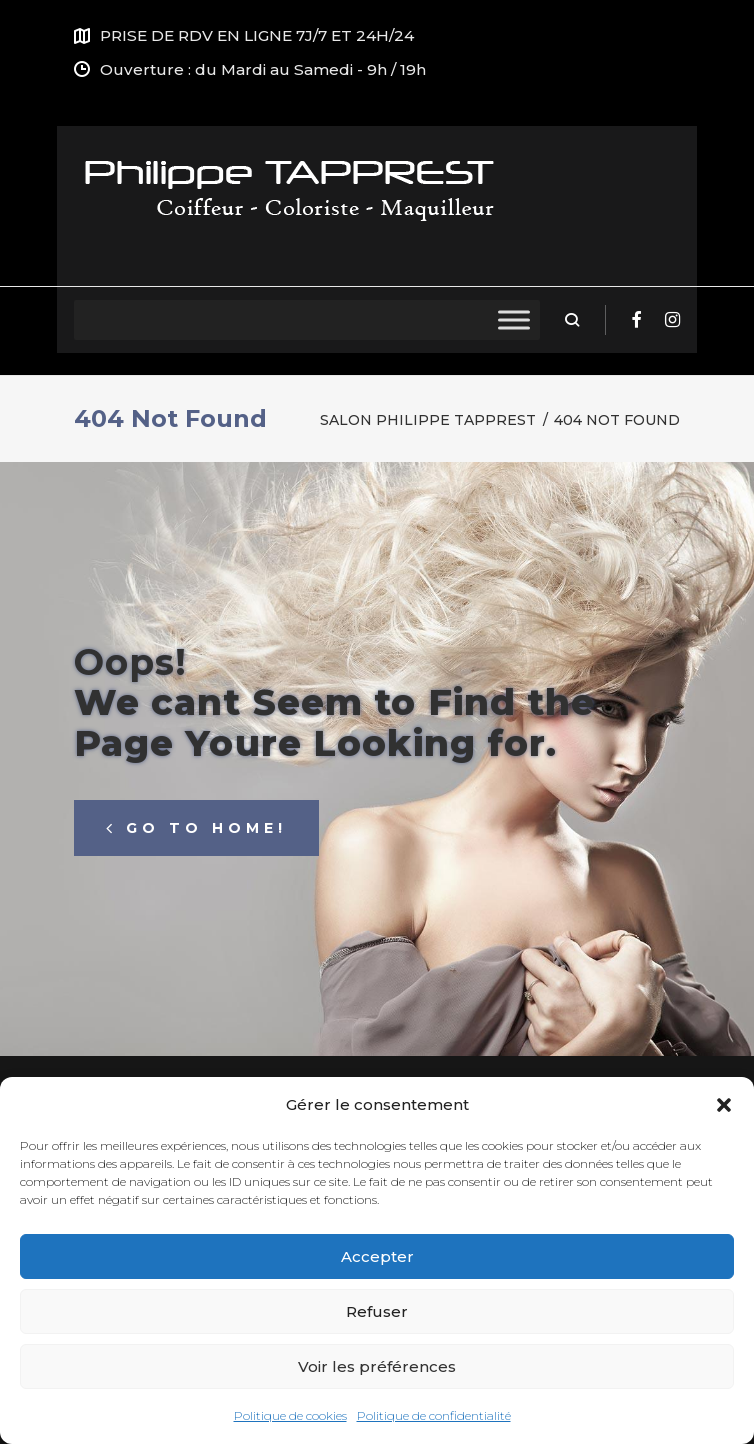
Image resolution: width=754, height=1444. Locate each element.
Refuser (377, 1311)
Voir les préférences (377, 1366)
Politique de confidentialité (434, 1415)
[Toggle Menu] (514, 319)
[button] (724, 1105)
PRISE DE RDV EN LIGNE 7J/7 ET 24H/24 (257, 35)
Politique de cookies (290, 1415)
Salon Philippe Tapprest (428, 420)
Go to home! (196, 828)
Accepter (377, 1256)
